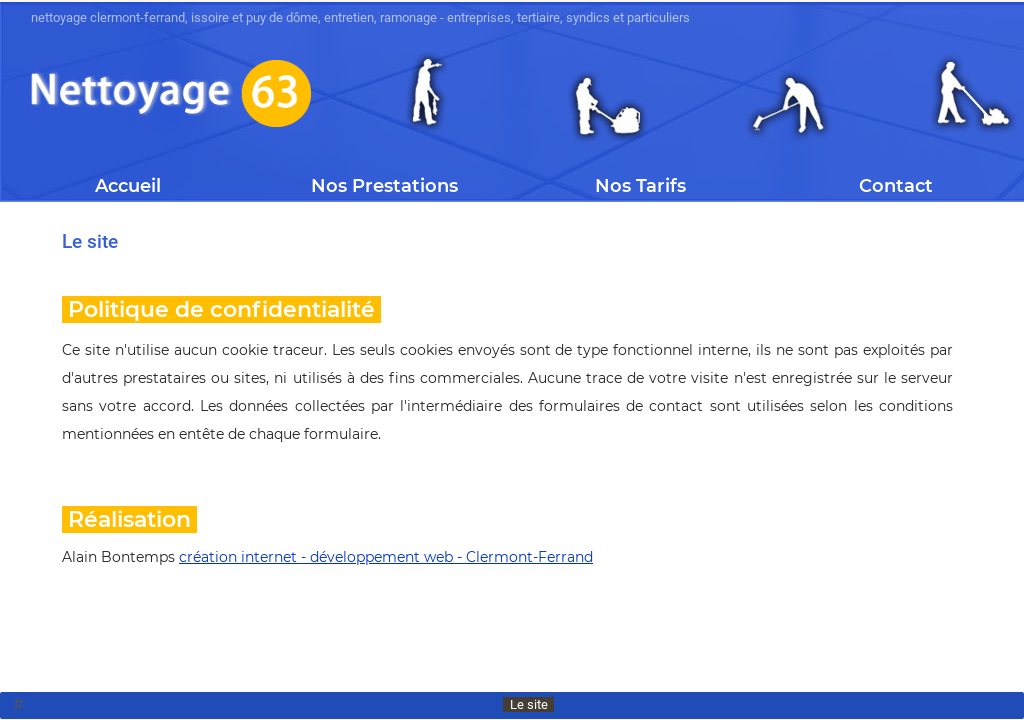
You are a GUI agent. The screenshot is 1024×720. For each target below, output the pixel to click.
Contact (896, 186)
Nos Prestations (384, 186)
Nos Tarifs (640, 186)
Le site (529, 704)
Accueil (128, 186)
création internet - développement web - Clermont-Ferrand (386, 557)
